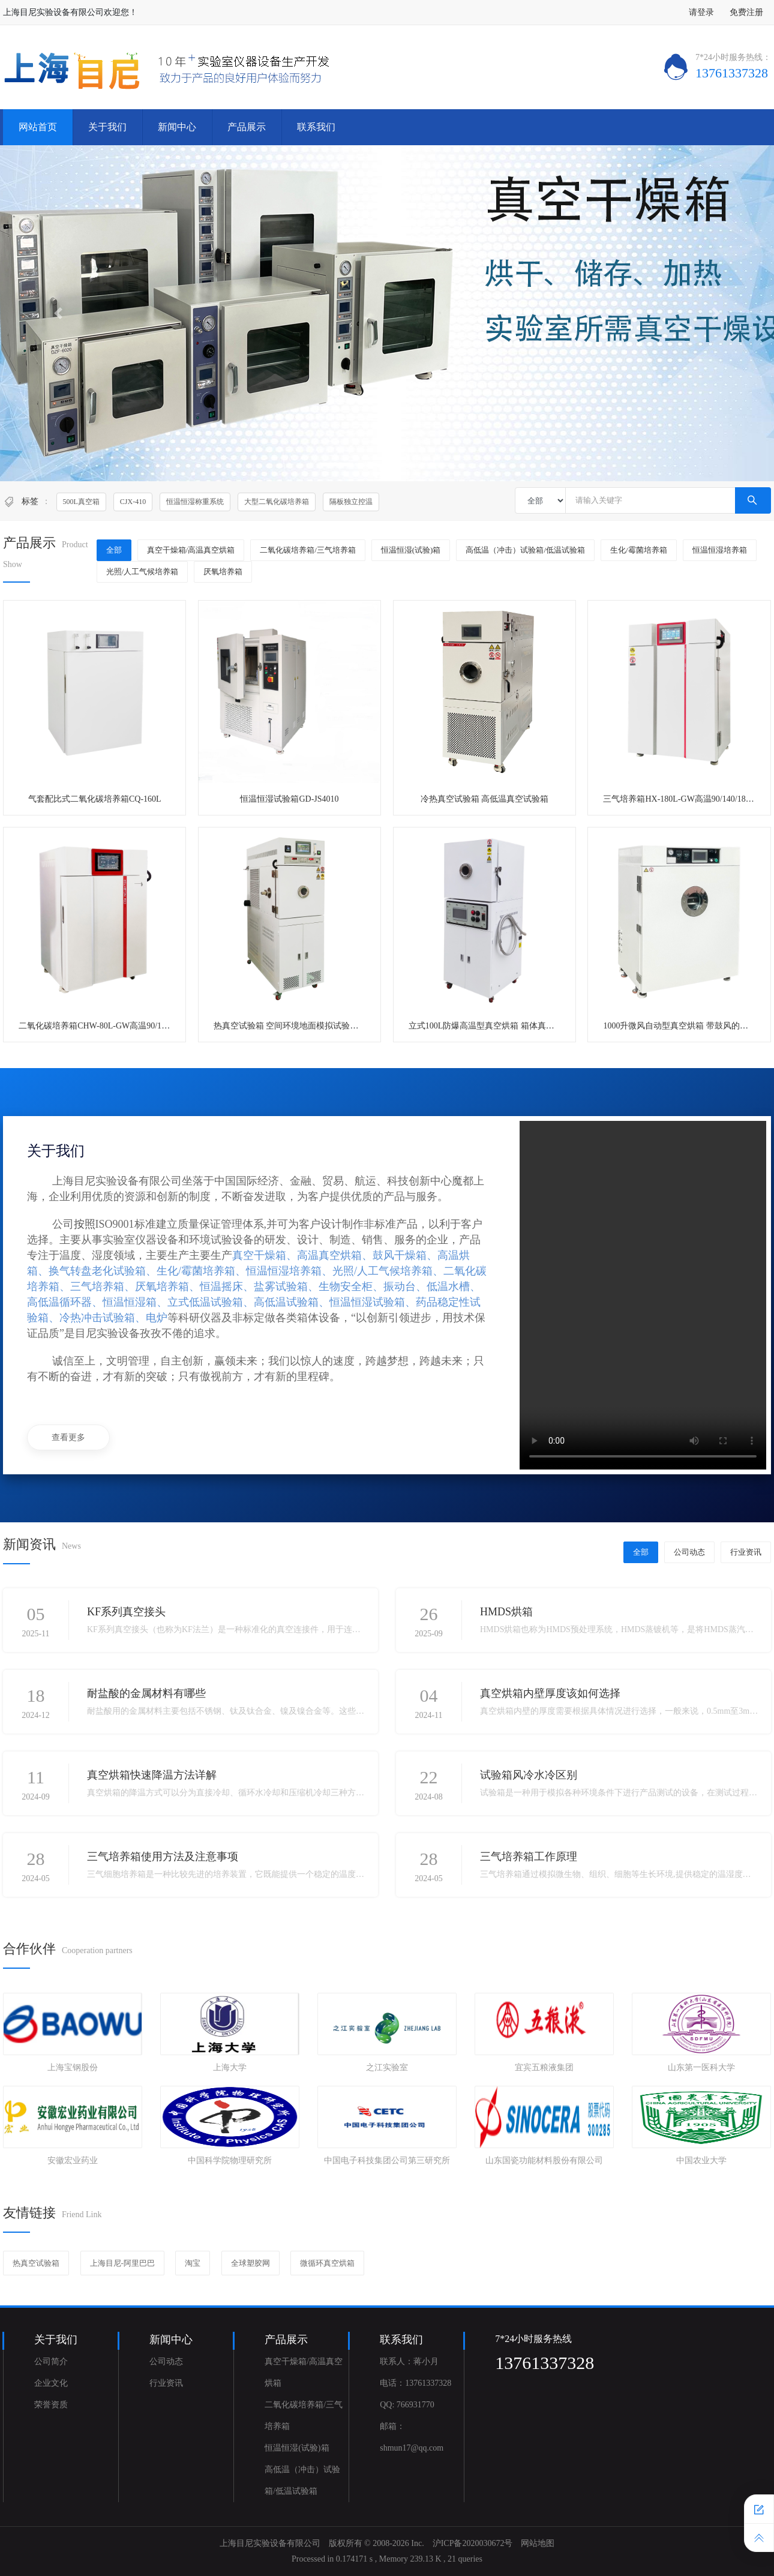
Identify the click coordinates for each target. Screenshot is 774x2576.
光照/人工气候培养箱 (142, 571)
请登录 (701, 12)
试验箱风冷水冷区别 (528, 1775)
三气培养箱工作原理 (528, 1857)
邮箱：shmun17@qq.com (411, 2437)
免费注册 (746, 12)
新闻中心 (177, 127)
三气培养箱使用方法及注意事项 (162, 1857)
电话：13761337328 (415, 2383)
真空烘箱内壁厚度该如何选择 (550, 1693)
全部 (114, 549)
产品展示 (246, 127)
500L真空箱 (81, 501)
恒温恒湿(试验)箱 (411, 549)
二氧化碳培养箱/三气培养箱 (308, 549)
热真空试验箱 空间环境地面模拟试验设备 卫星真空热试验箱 (325, 1025)
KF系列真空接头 (126, 1612)
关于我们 (107, 127)
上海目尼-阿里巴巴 (122, 2263)
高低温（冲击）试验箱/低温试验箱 (525, 549)
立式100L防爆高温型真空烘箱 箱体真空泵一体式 (498, 1025)
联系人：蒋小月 (409, 2361)
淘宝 (192, 2263)
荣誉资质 (51, 2404)
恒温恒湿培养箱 (719, 549)
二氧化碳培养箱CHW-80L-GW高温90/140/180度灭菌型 (118, 1025)
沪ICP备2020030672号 (473, 2543)
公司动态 (689, 1552)
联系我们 (316, 127)
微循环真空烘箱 (327, 2263)
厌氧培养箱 (222, 571)
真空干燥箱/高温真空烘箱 (191, 549)
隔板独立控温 (351, 501)
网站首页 (38, 127)
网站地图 (537, 2543)
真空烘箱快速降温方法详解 (152, 1775)
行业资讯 (745, 1552)
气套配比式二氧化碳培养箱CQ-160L (94, 798)
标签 (30, 501)
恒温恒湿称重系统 (195, 501)
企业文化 (51, 2383)
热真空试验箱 (36, 2263)
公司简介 (51, 2361)
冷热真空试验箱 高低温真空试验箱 (485, 798)
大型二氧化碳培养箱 (276, 501)
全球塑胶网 (250, 2263)
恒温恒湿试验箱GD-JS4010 (289, 798)
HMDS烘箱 (506, 1612)
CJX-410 (133, 501)
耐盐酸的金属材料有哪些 (146, 1693)
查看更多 (68, 1437)
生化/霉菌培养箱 (638, 549)
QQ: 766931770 (407, 2404)
